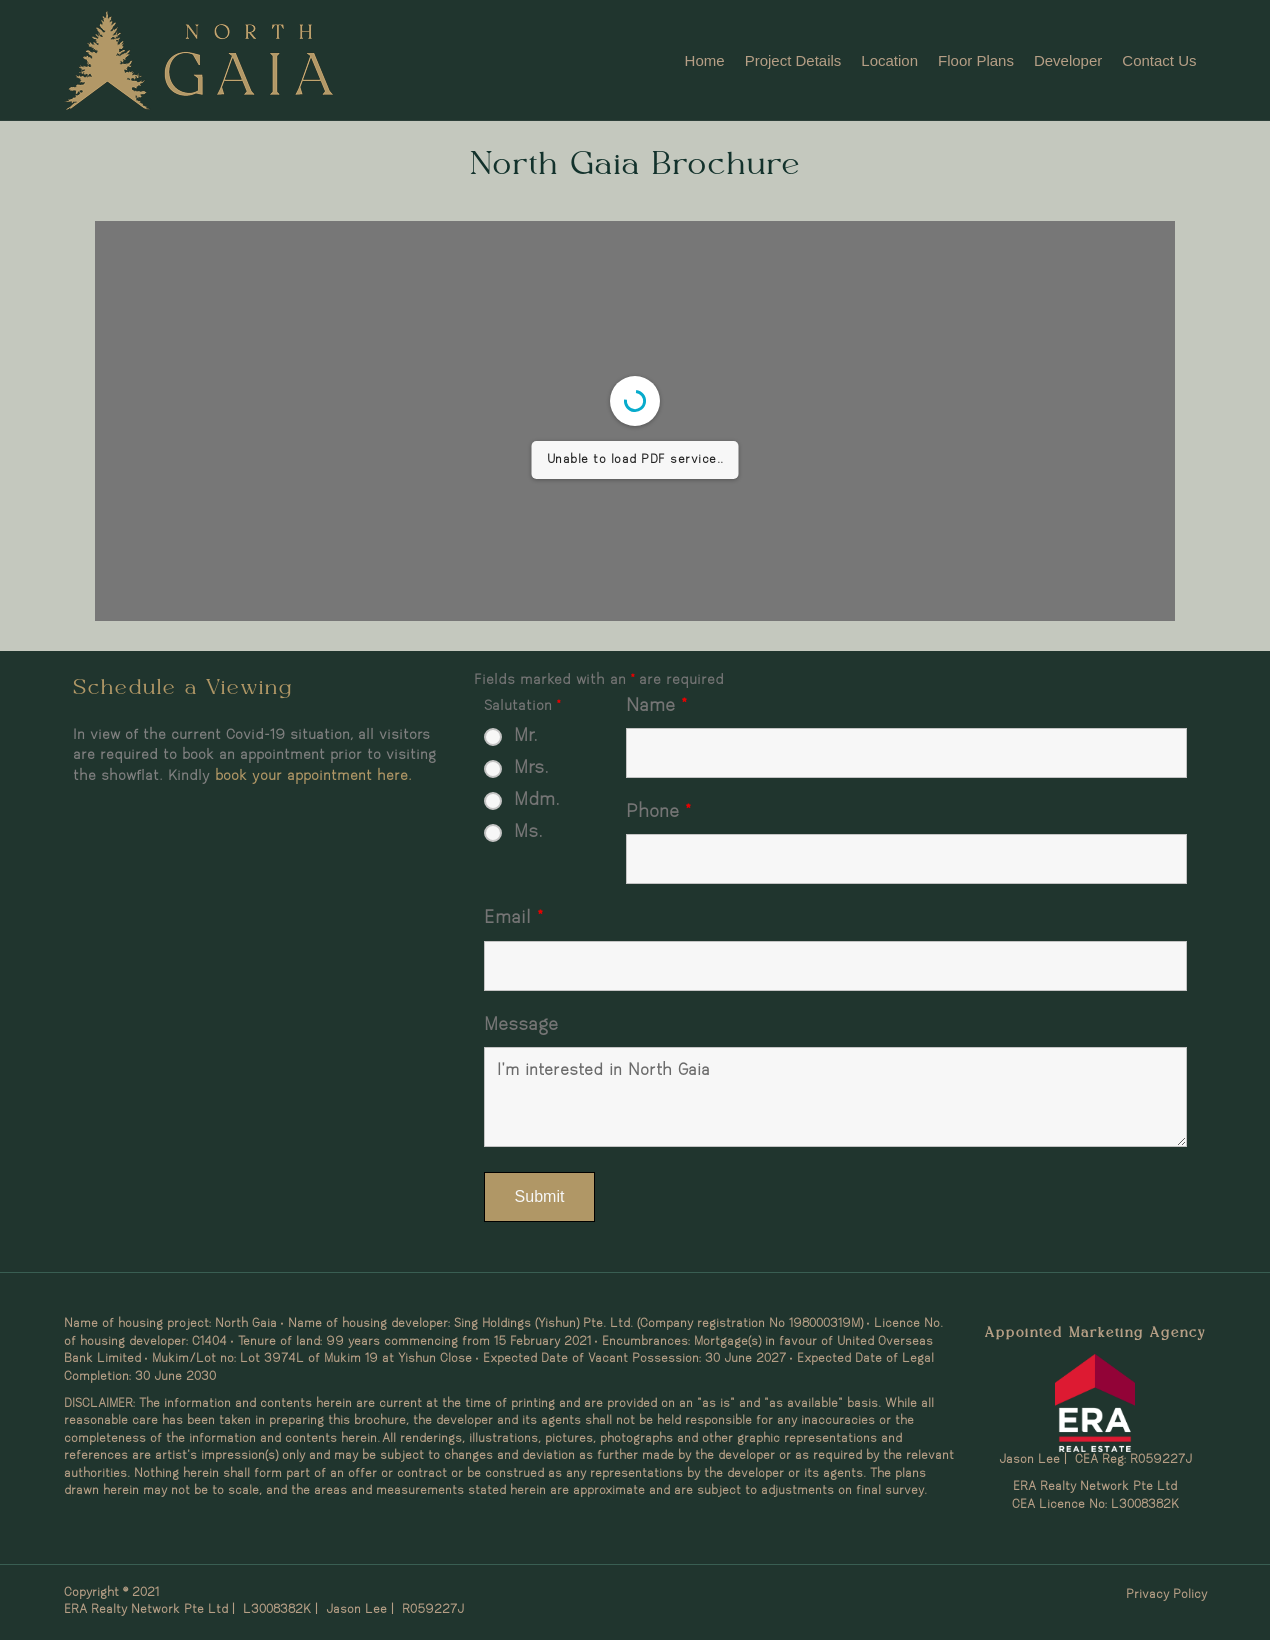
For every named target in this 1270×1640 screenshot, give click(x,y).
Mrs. (531, 768)
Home (705, 60)
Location (889, 60)
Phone (658, 812)
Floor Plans (976, 60)
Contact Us (1159, 60)
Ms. (528, 832)
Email (513, 918)
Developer (1068, 60)
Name (656, 706)
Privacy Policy (1166, 1595)
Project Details (793, 60)
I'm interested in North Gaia (836, 1097)
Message (521, 1025)
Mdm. (537, 800)
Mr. (526, 736)
